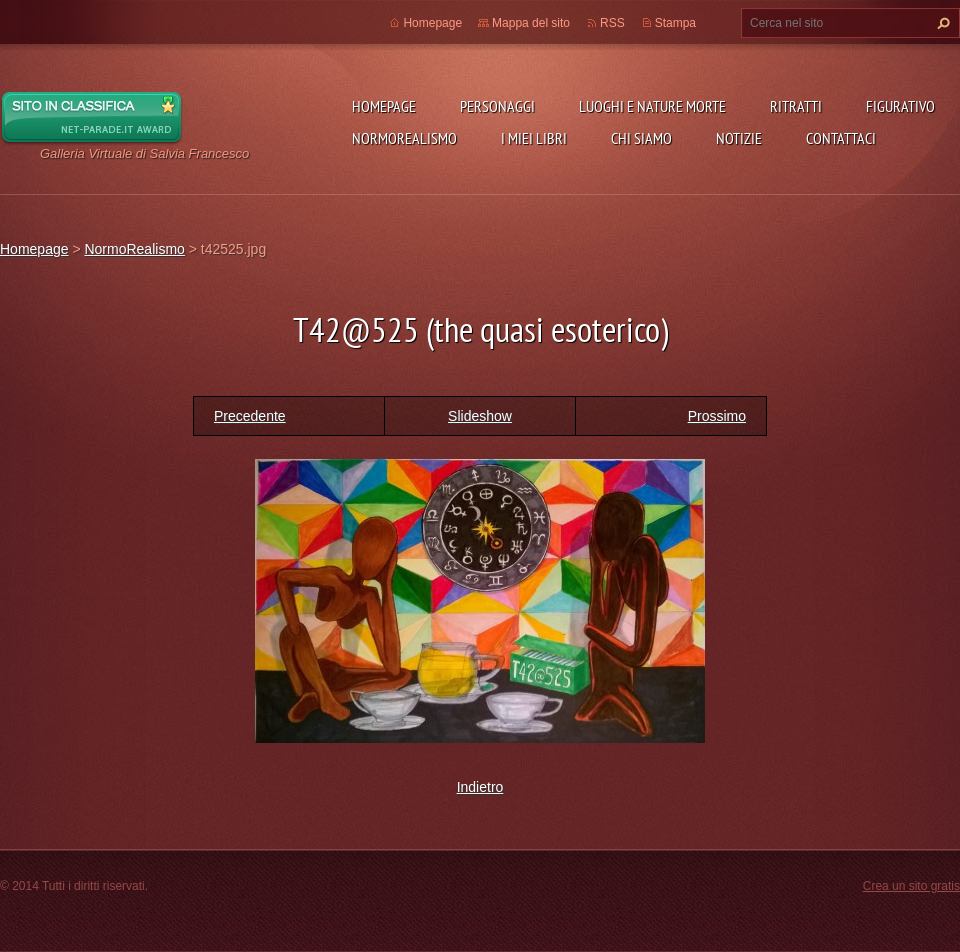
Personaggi (497, 106)
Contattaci (841, 138)
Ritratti (796, 106)
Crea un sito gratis (911, 886)
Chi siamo (641, 138)
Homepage (384, 106)
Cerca (941, 23)
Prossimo (717, 416)
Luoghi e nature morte (652, 106)
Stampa (675, 23)
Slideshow (480, 416)
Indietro (480, 787)
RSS (612, 23)
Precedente (250, 416)
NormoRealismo (404, 138)
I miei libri (534, 138)
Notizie (739, 138)
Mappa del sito (531, 23)
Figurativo (900, 106)
